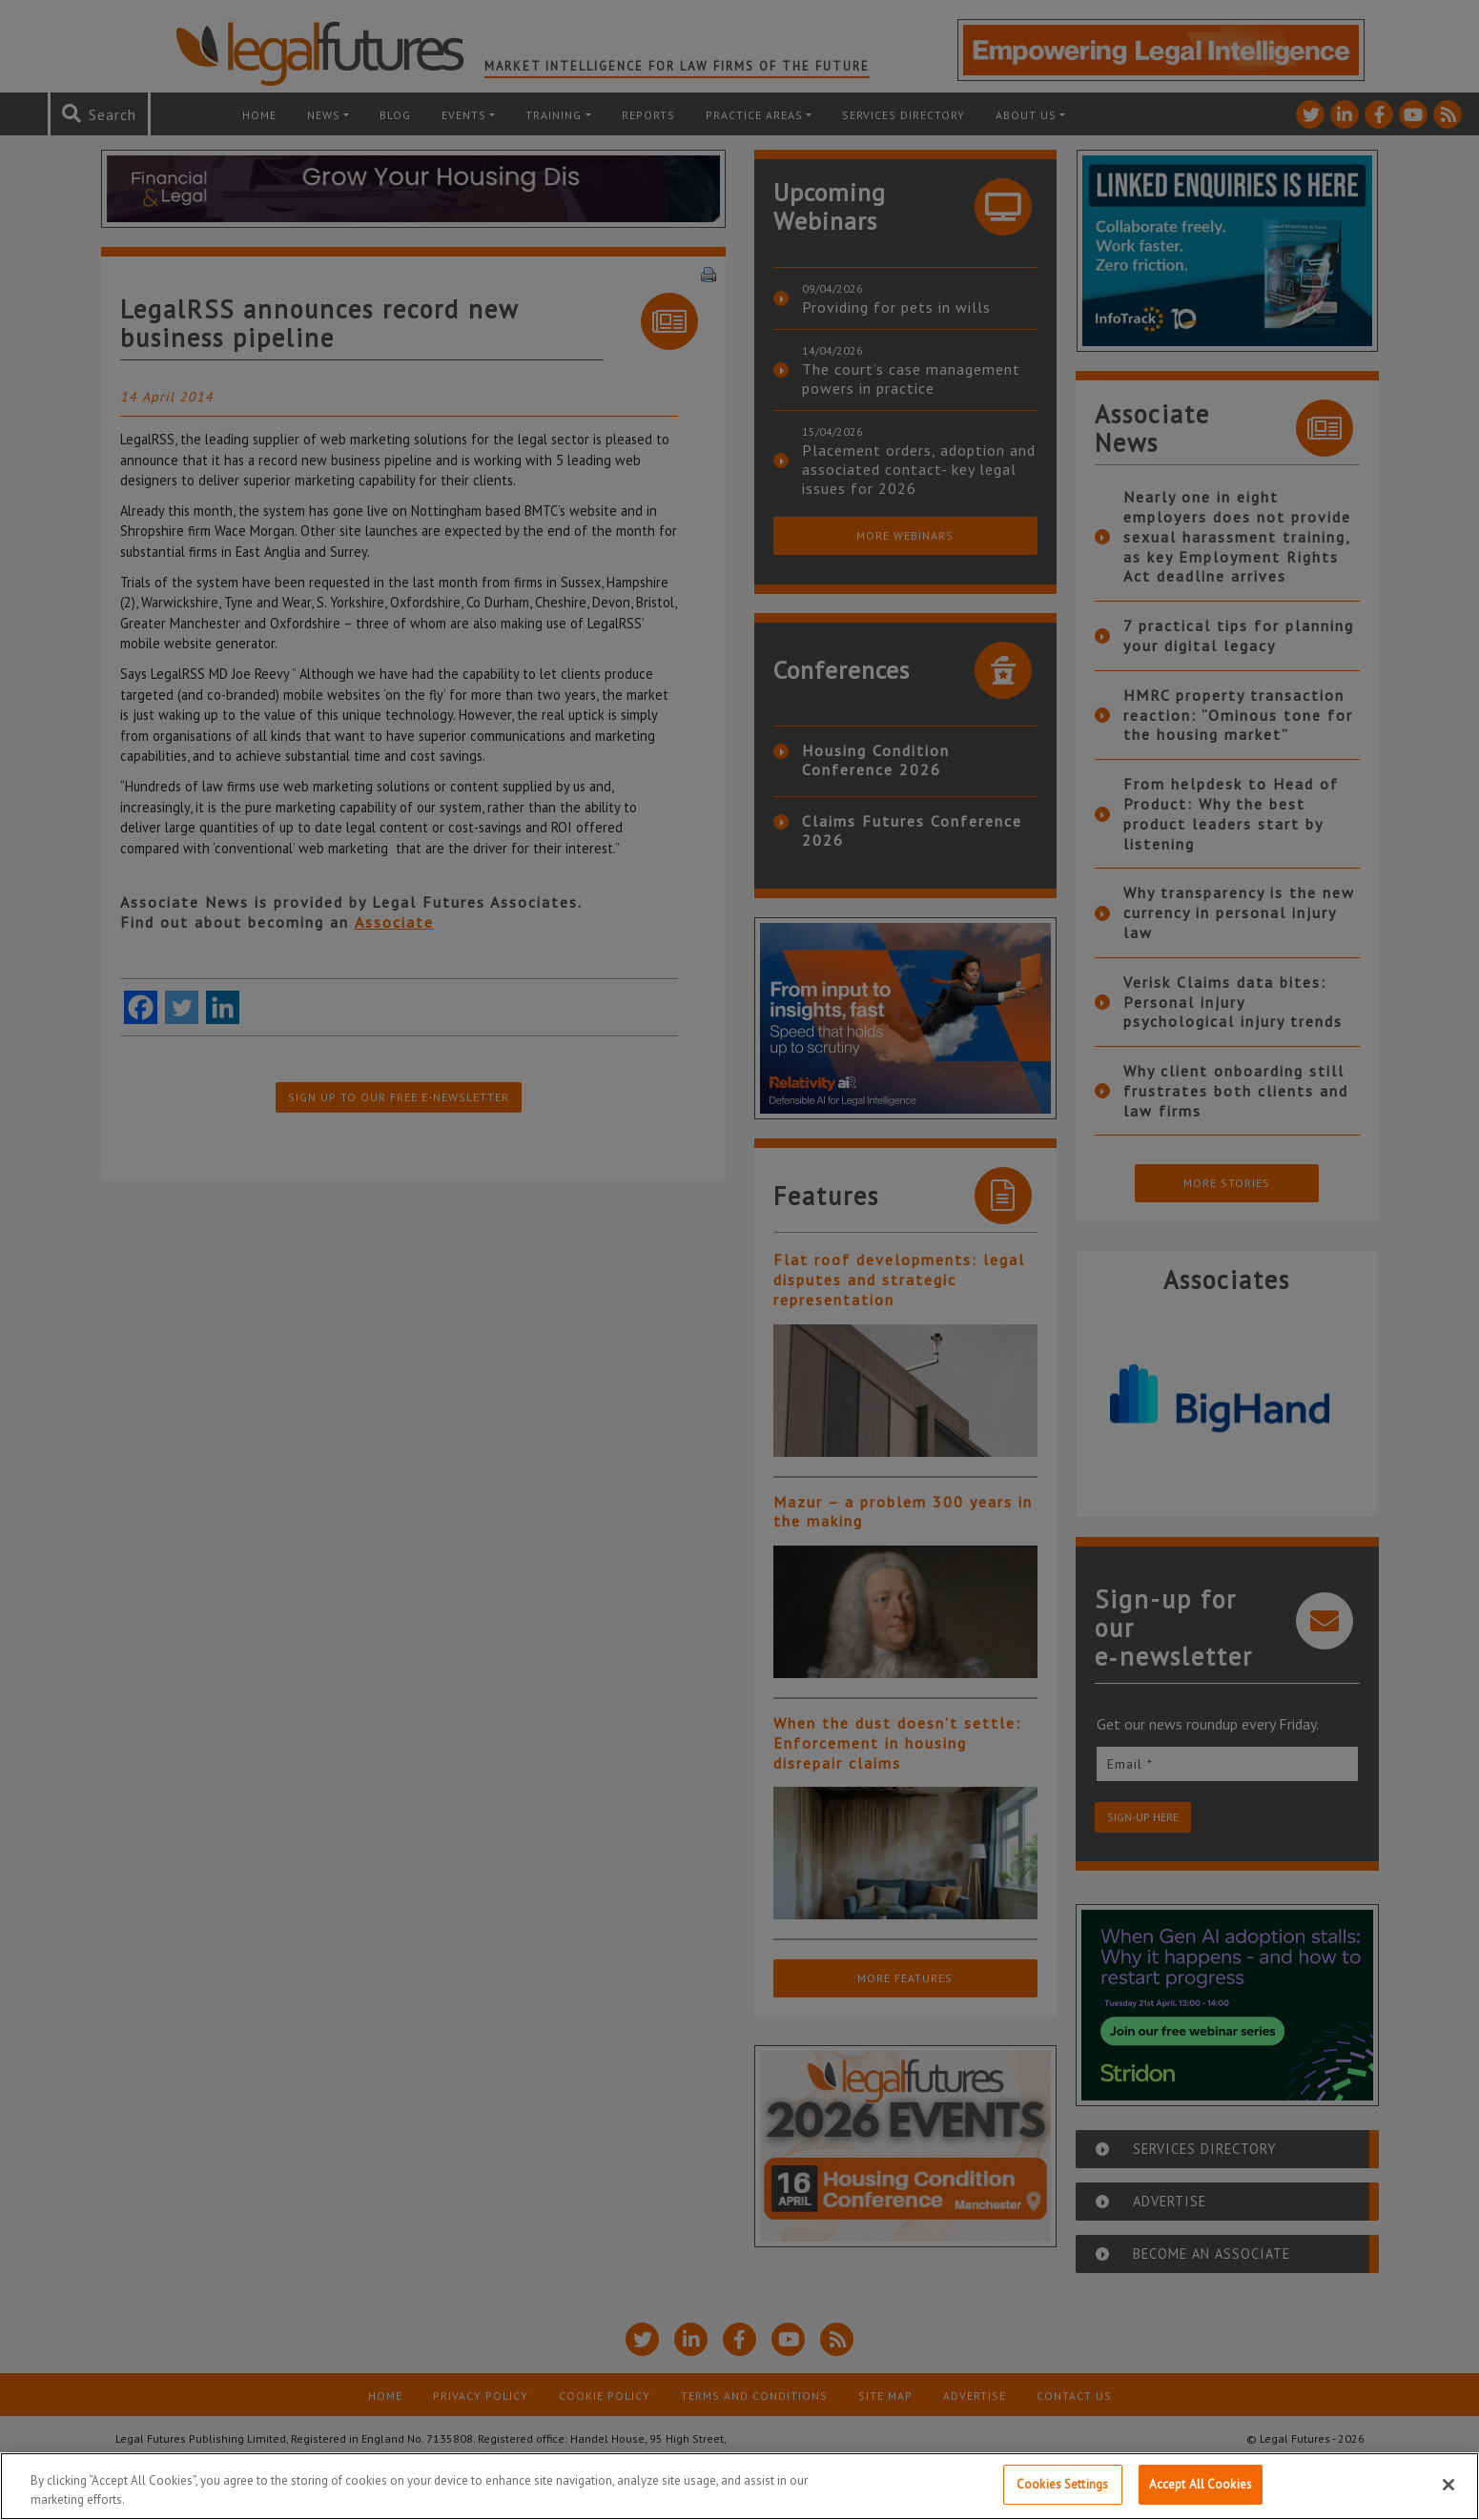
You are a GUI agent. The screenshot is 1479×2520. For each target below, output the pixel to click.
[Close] (1448, 2485)
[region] (739, 2486)
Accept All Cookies (1200, 2484)
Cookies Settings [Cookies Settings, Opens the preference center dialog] (1062, 2484)
